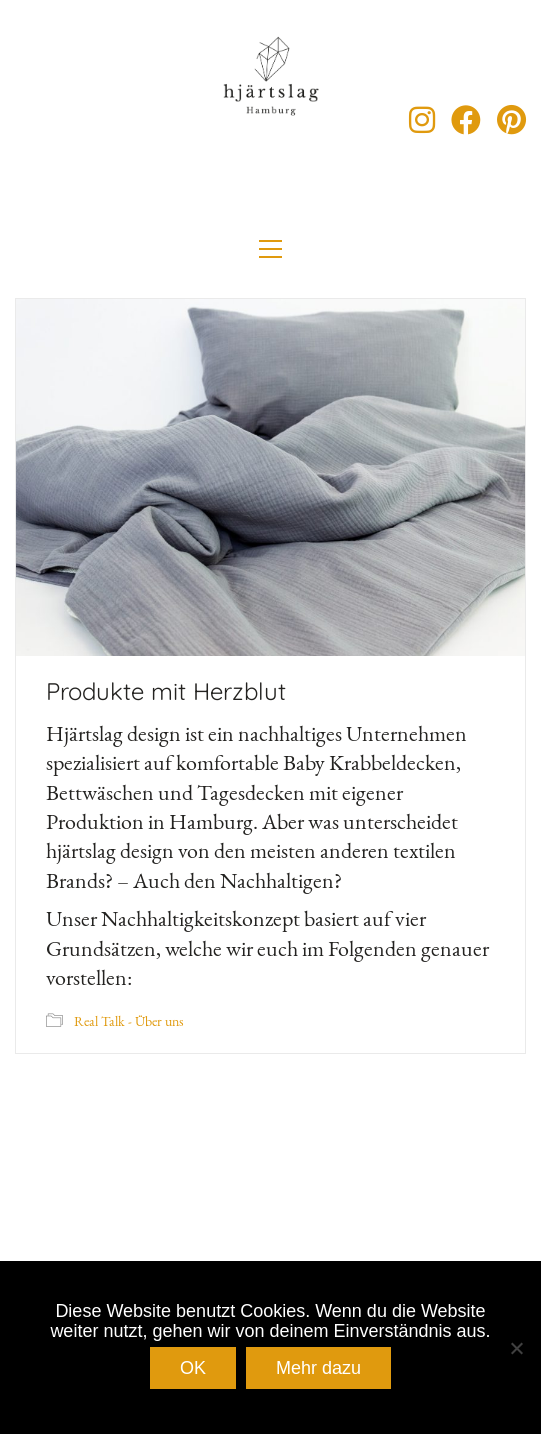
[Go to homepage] (271, 120)
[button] (270, 249)
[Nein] (516, 1348)
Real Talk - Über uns (129, 1021)
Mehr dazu (318, 1368)
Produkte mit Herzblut (166, 691)
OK (193, 1368)
